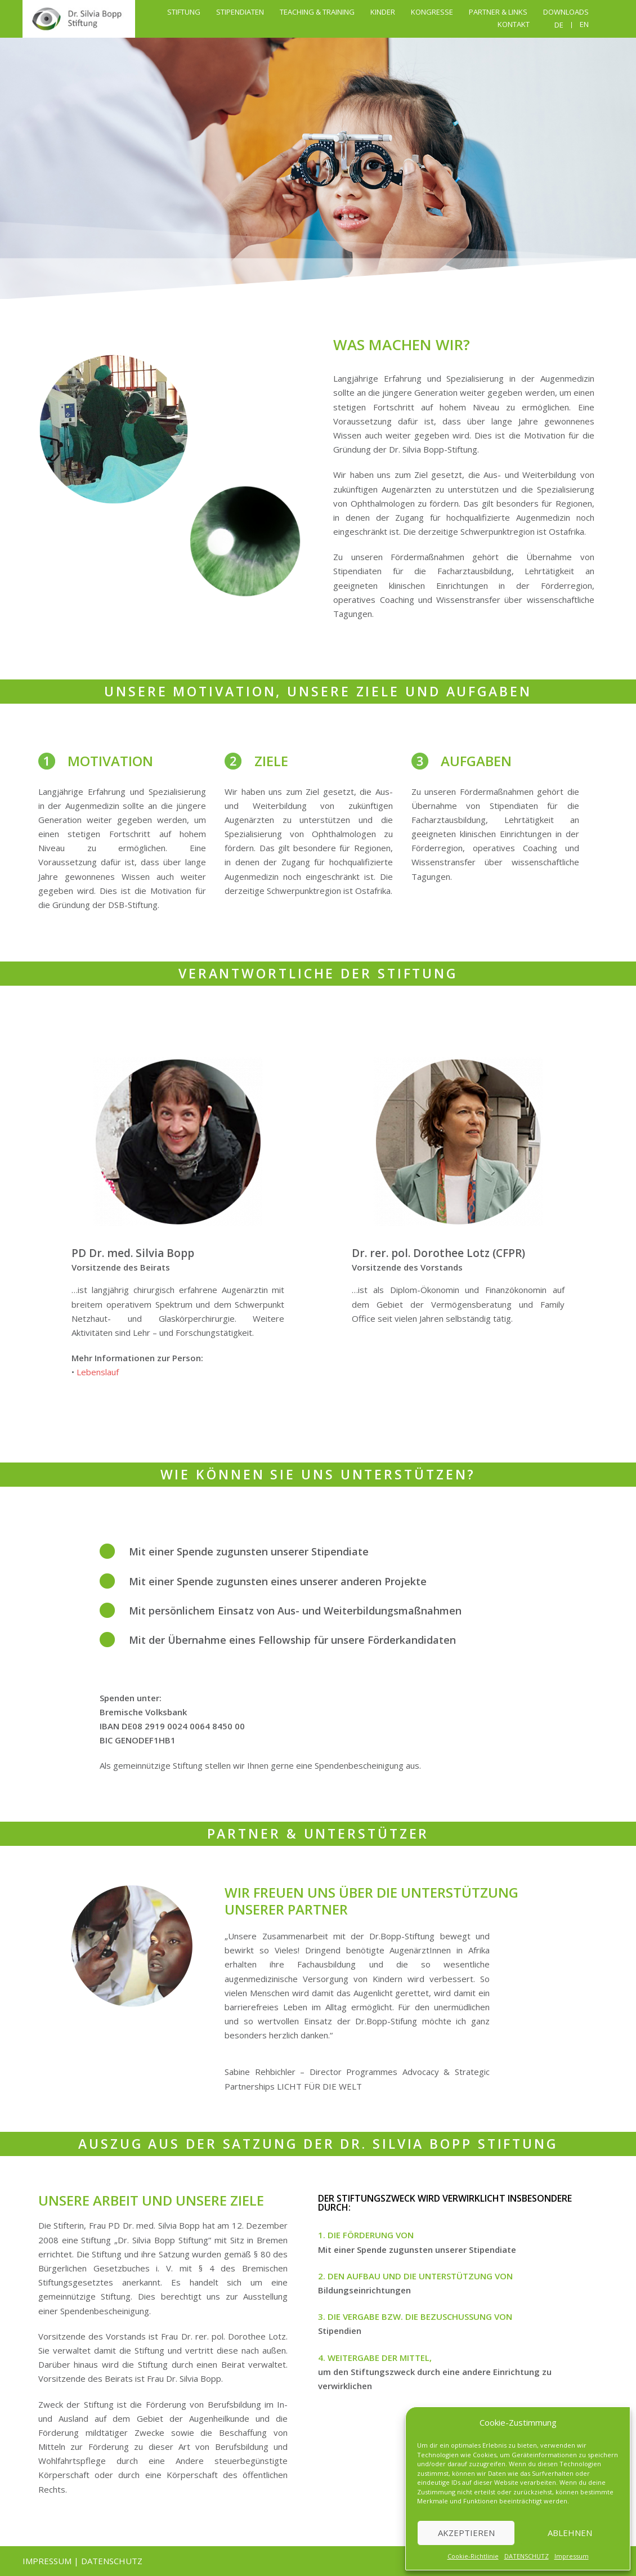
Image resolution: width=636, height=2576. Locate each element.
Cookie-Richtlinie (473, 2556)
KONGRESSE (432, 12)
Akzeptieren (466, 2532)
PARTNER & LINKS (498, 12)
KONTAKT (514, 24)
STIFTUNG (183, 12)
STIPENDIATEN (240, 12)
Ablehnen (570, 2532)
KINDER (382, 12)
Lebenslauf (98, 1372)
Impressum (571, 2556)
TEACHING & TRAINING (317, 12)
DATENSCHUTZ (526, 2556)
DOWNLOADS (566, 12)
